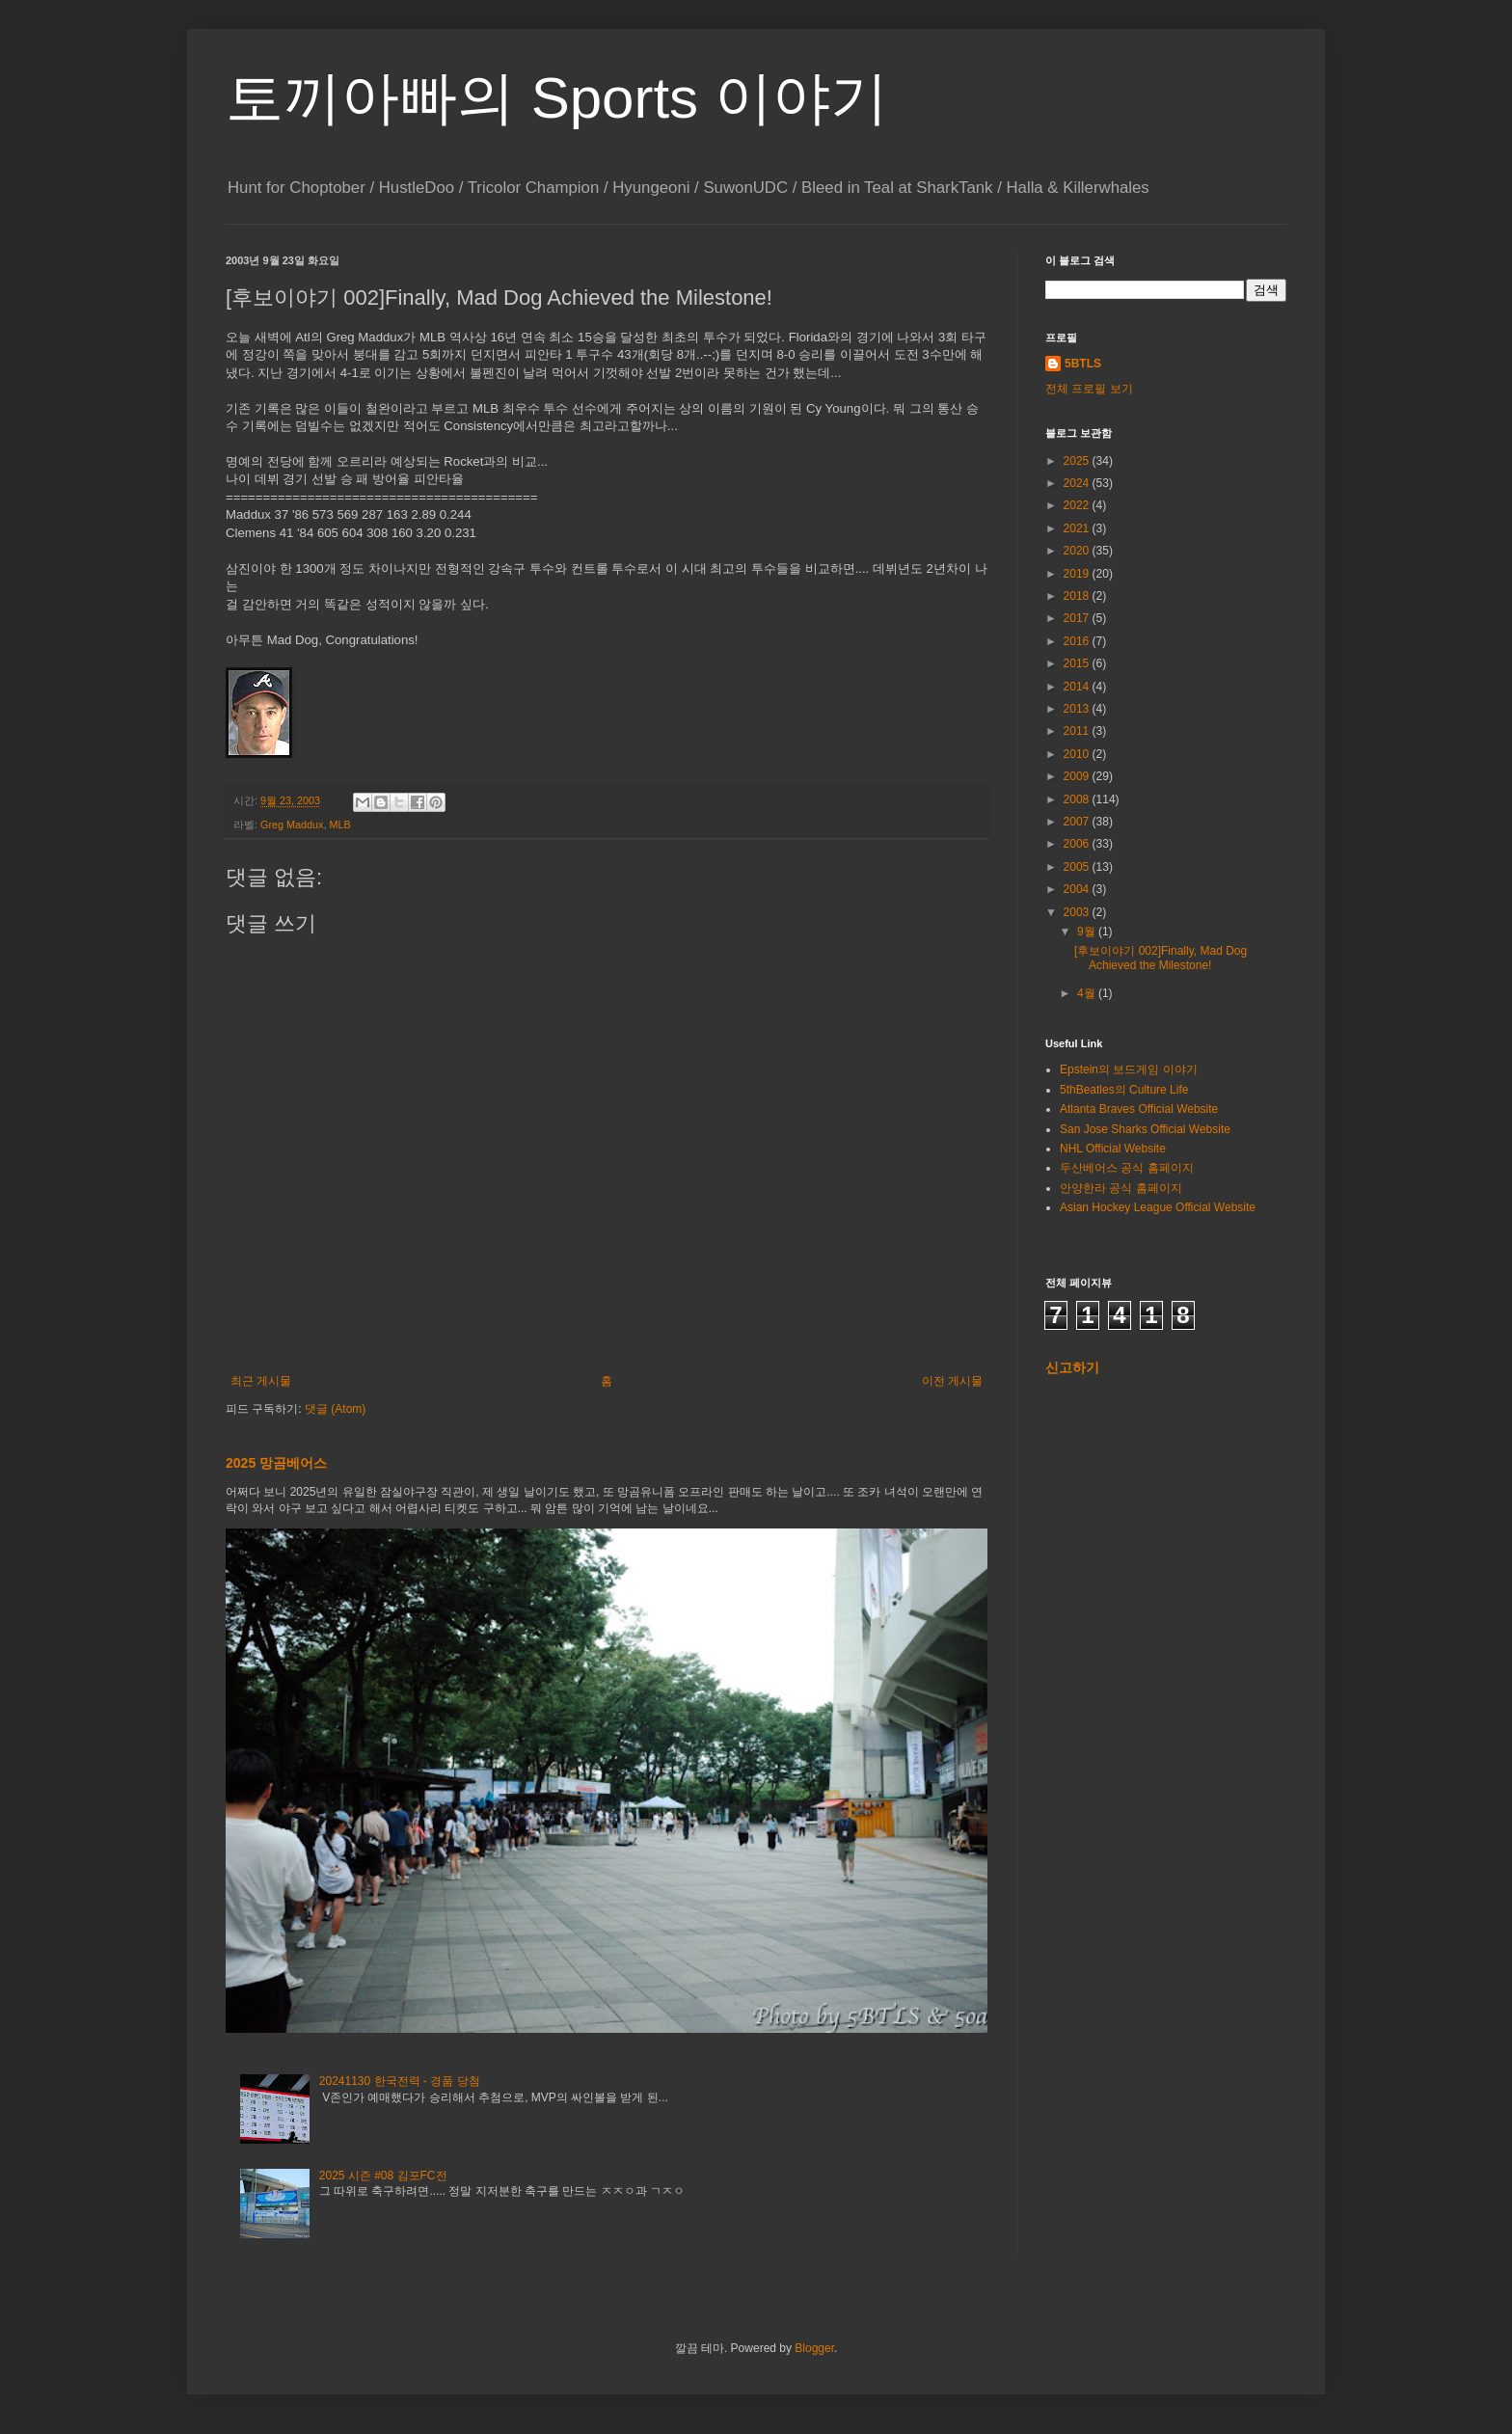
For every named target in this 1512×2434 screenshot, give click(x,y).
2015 (1078, 663)
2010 (1078, 754)
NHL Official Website (1113, 1148)
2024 (1078, 483)
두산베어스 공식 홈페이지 (1127, 1168)
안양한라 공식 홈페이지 (1121, 1188)
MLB (339, 824)
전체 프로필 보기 (1089, 388)
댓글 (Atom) (335, 1409)
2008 (1078, 799)
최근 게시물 (260, 1381)
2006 (1078, 844)
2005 (1078, 867)
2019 (1078, 574)
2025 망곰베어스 (276, 1463)
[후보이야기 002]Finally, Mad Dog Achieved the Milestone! (1160, 957)
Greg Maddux (291, 824)
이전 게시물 (952, 1381)
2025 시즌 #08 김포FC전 (383, 2175)
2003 (1078, 912)
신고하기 (1072, 1367)
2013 (1078, 709)
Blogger (814, 2348)
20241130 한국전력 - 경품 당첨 (399, 2081)
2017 (1078, 618)
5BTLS (1083, 363)
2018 (1078, 596)
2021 (1078, 528)
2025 (1078, 461)
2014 (1078, 686)
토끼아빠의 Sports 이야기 (557, 98)
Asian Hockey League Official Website (1158, 1207)
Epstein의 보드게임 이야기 (1129, 1069)
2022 (1078, 505)
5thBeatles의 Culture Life (1124, 1089)
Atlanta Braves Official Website (1139, 1109)
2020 (1078, 550)
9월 (1087, 931)
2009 (1078, 776)
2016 (1078, 641)
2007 (1078, 821)
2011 (1078, 731)
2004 (1078, 889)
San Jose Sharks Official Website (1145, 1129)
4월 (1087, 993)
